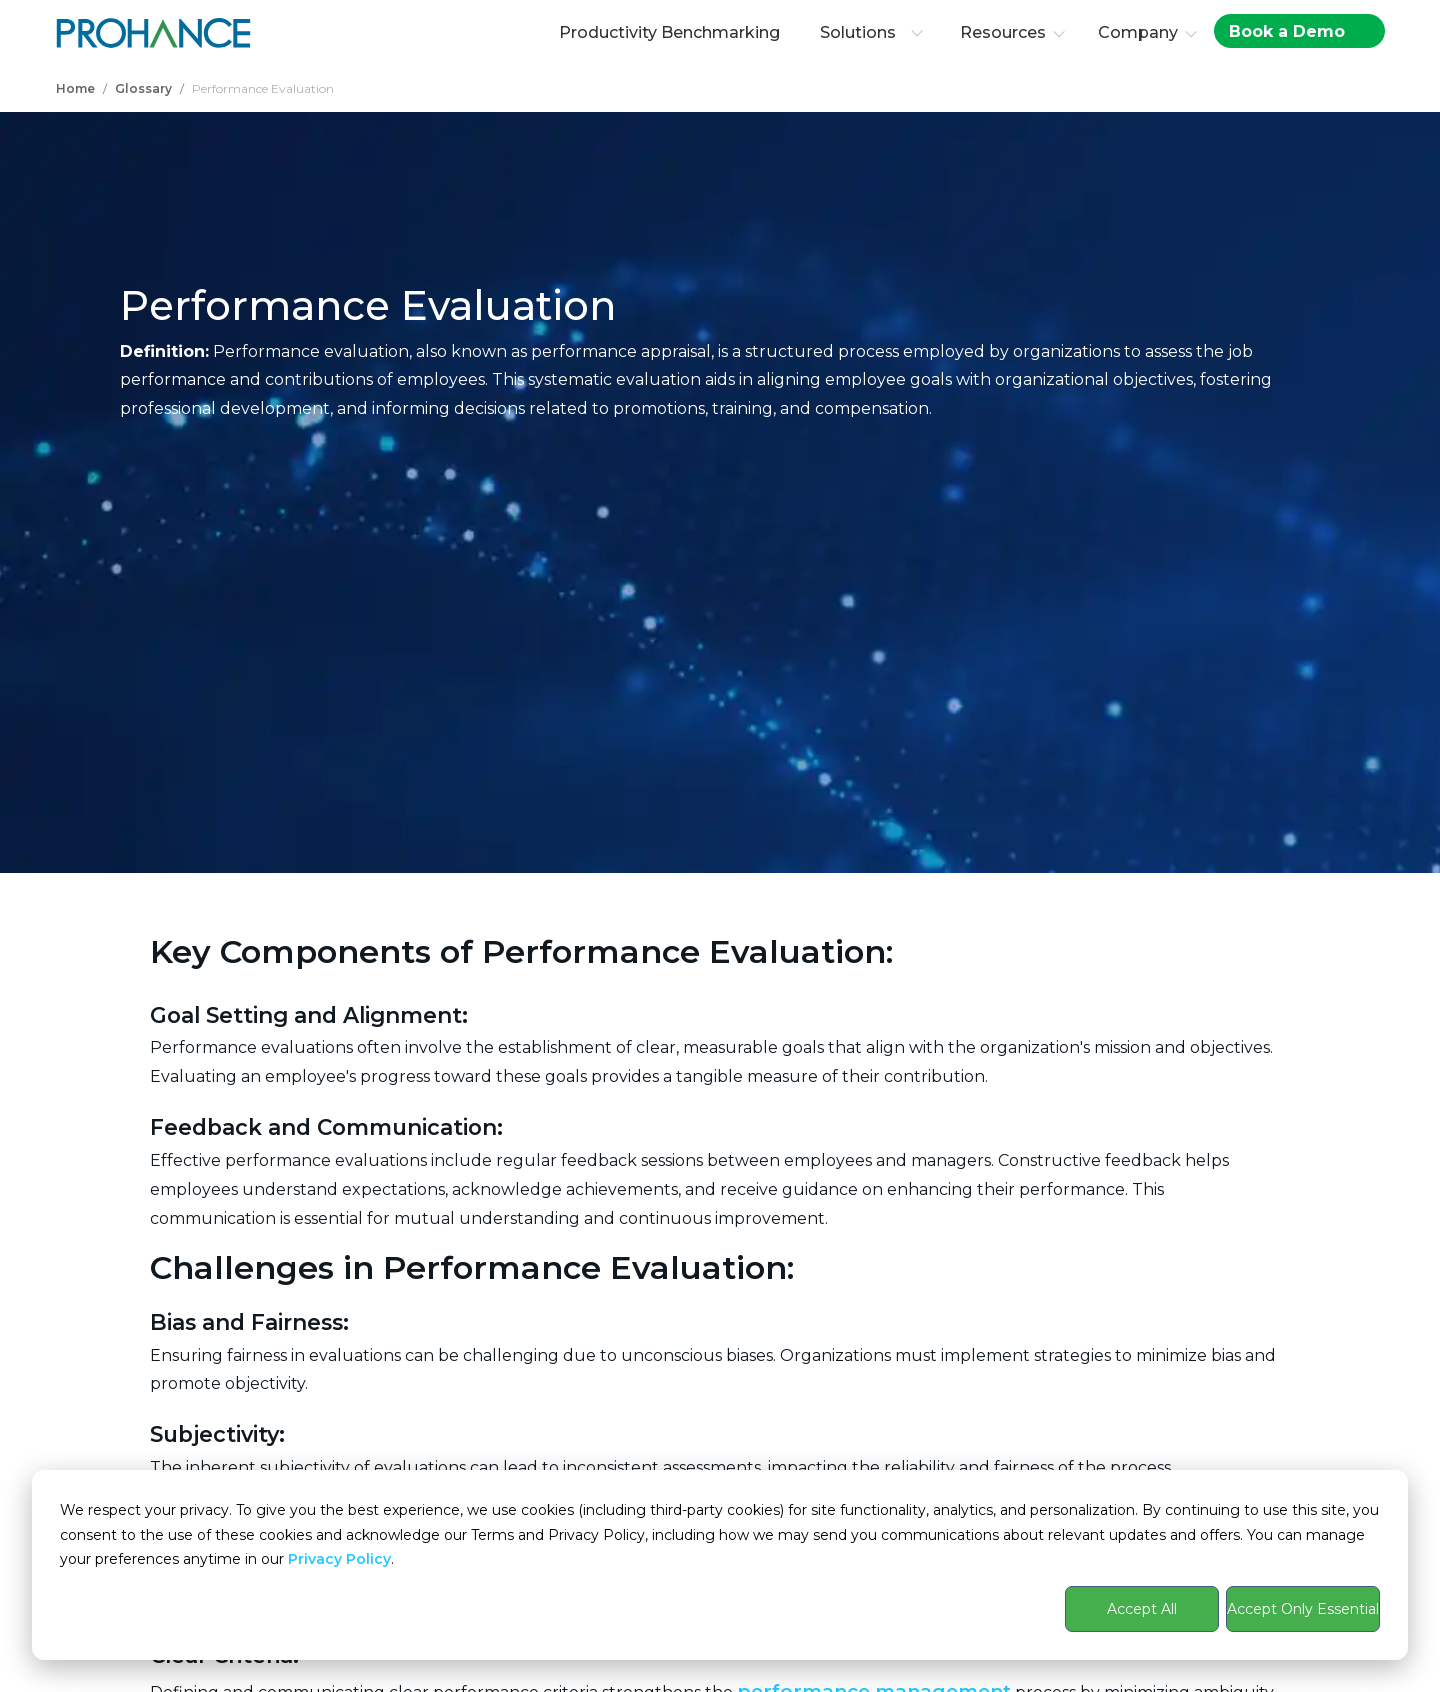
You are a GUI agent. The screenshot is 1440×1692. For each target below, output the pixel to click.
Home (75, 88)
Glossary (143, 88)
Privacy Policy (339, 1559)
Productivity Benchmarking (669, 32)
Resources (1003, 32)
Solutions (871, 32)
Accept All (1142, 1609)
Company (1138, 32)
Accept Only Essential (1303, 1609)
